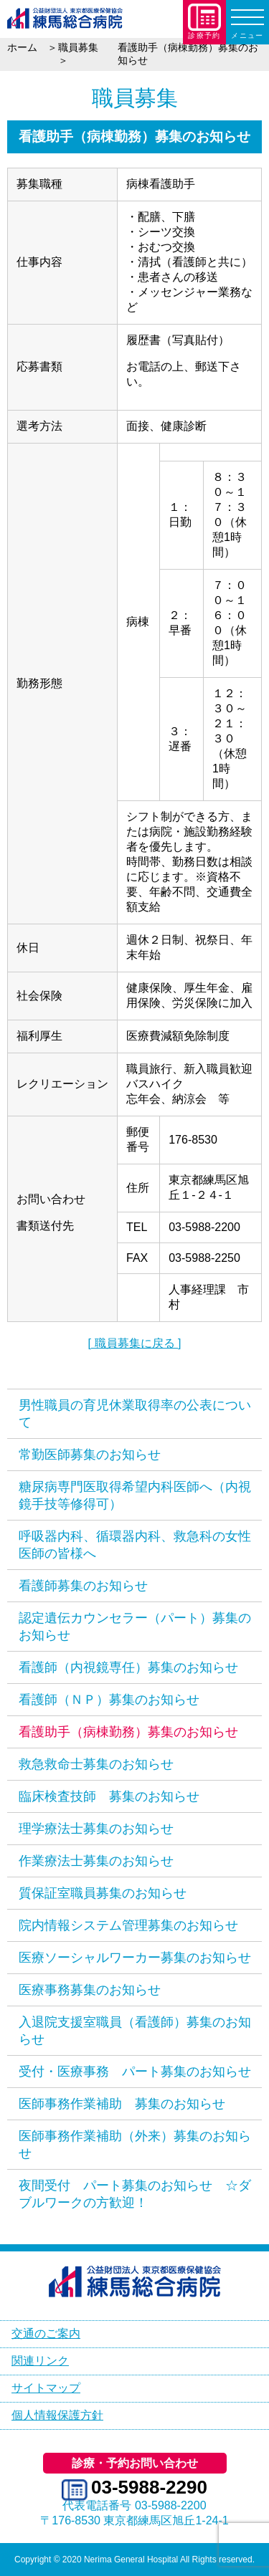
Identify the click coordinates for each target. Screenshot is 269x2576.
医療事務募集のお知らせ (90, 1990)
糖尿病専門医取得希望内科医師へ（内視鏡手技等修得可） (135, 1495)
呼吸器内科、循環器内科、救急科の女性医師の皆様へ (135, 1545)
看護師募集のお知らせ (83, 1586)
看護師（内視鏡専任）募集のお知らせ (128, 1667)
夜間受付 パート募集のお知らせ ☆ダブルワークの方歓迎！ (135, 2194)
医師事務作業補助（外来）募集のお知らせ (135, 2144)
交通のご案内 (45, 2333)
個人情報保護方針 (57, 2415)
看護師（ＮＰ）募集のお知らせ (109, 1699)
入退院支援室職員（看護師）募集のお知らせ (135, 2030)
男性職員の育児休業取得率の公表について (135, 1414)
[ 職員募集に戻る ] (134, 1343)
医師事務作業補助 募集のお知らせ (122, 2104)
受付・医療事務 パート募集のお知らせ (135, 2071)
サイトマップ (45, 2388)
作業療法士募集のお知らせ (96, 1861)
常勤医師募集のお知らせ (90, 1454)
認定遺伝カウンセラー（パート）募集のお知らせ (135, 1626)
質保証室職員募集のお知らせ (103, 1893)
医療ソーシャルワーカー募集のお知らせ (135, 1957)
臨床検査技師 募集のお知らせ (109, 1796)
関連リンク (40, 2361)
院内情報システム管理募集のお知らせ (128, 1925)
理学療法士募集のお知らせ (96, 1828)
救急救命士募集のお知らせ (96, 1764)
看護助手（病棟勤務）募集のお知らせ (128, 1732)
